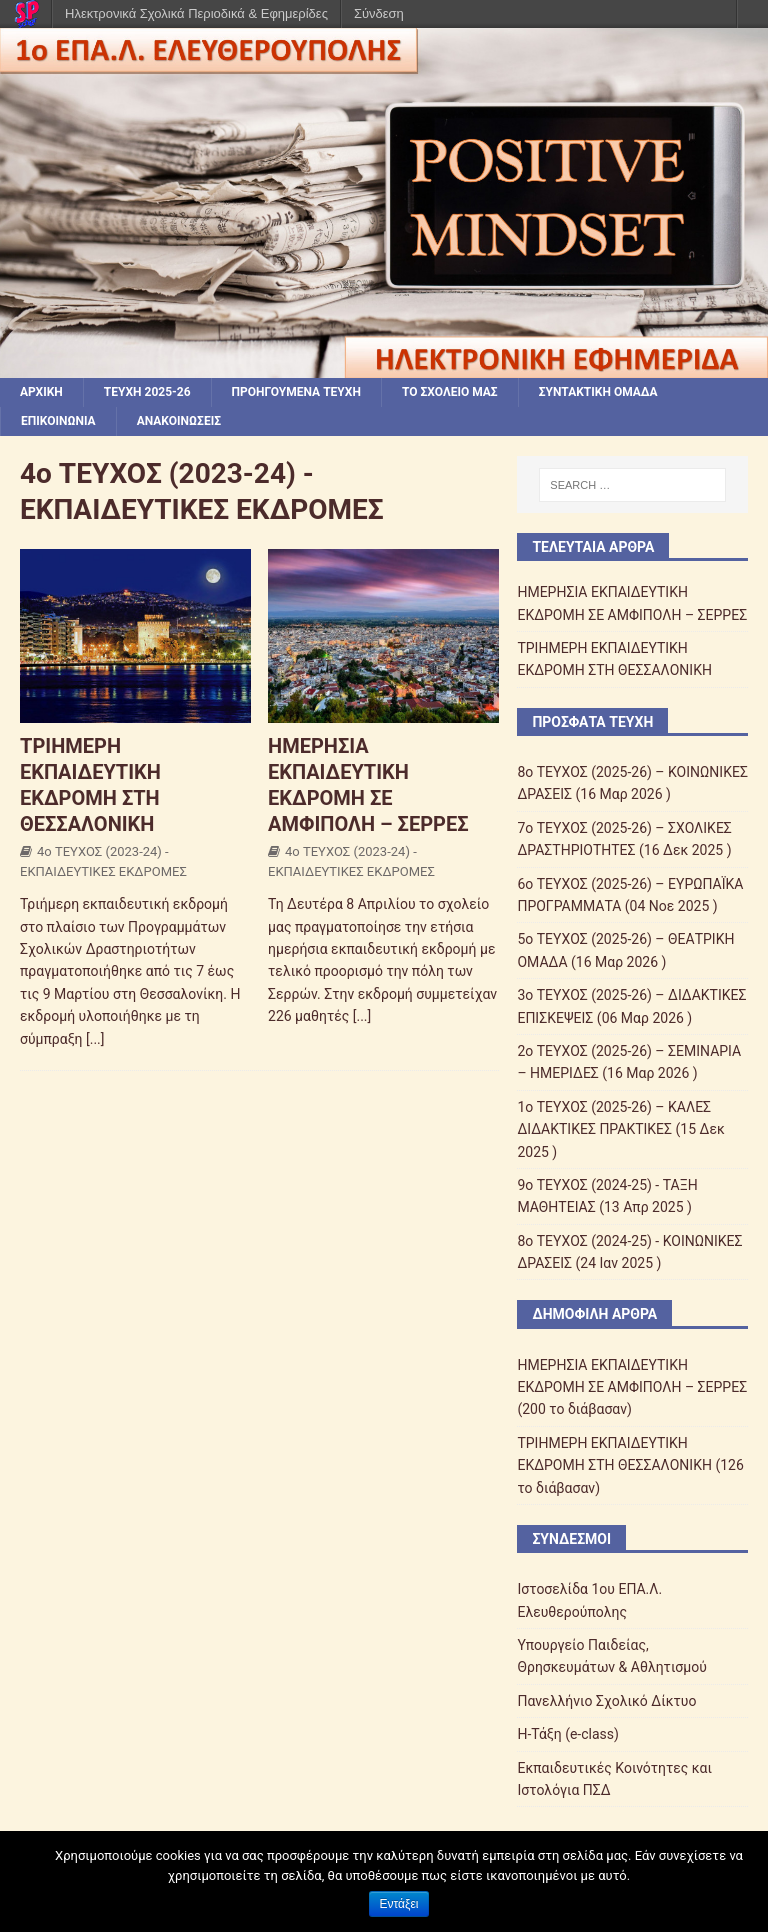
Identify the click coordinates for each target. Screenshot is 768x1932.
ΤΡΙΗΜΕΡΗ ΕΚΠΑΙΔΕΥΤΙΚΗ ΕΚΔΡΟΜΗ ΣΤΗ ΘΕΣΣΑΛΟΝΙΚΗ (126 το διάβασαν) (630, 1465)
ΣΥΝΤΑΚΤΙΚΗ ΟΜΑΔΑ (598, 392)
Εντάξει (399, 1904)
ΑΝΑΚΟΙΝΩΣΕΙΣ (179, 421)
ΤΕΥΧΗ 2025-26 (147, 392)
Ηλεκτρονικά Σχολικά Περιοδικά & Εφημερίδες (196, 13)
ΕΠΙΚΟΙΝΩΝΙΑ (58, 421)
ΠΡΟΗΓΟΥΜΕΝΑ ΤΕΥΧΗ (296, 392)
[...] (95, 1039)
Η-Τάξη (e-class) (567, 1734)
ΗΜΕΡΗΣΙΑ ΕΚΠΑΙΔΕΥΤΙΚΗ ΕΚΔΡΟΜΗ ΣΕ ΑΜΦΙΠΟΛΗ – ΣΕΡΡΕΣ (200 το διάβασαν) (632, 1387)
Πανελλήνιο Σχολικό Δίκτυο (606, 1701)
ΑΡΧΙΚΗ (41, 392)
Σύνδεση (379, 13)
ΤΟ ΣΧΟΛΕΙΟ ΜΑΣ (450, 392)
